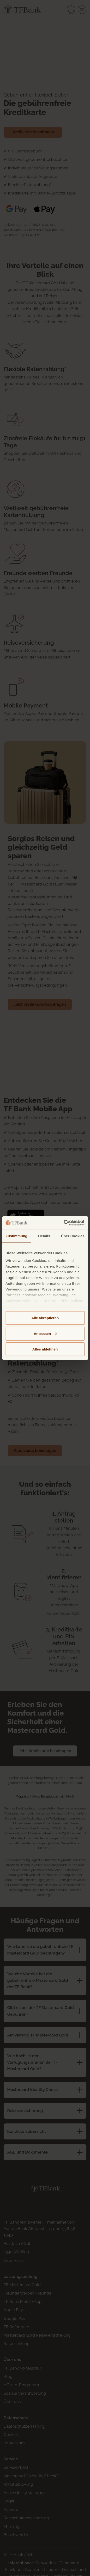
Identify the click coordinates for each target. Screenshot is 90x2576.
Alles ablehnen (45, 1349)
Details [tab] (44, 1236)
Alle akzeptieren (45, 1318)
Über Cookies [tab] (72, 1236)
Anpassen (45, 1333)
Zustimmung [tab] (16, 1236)
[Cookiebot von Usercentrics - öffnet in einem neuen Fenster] (64, 1223)
